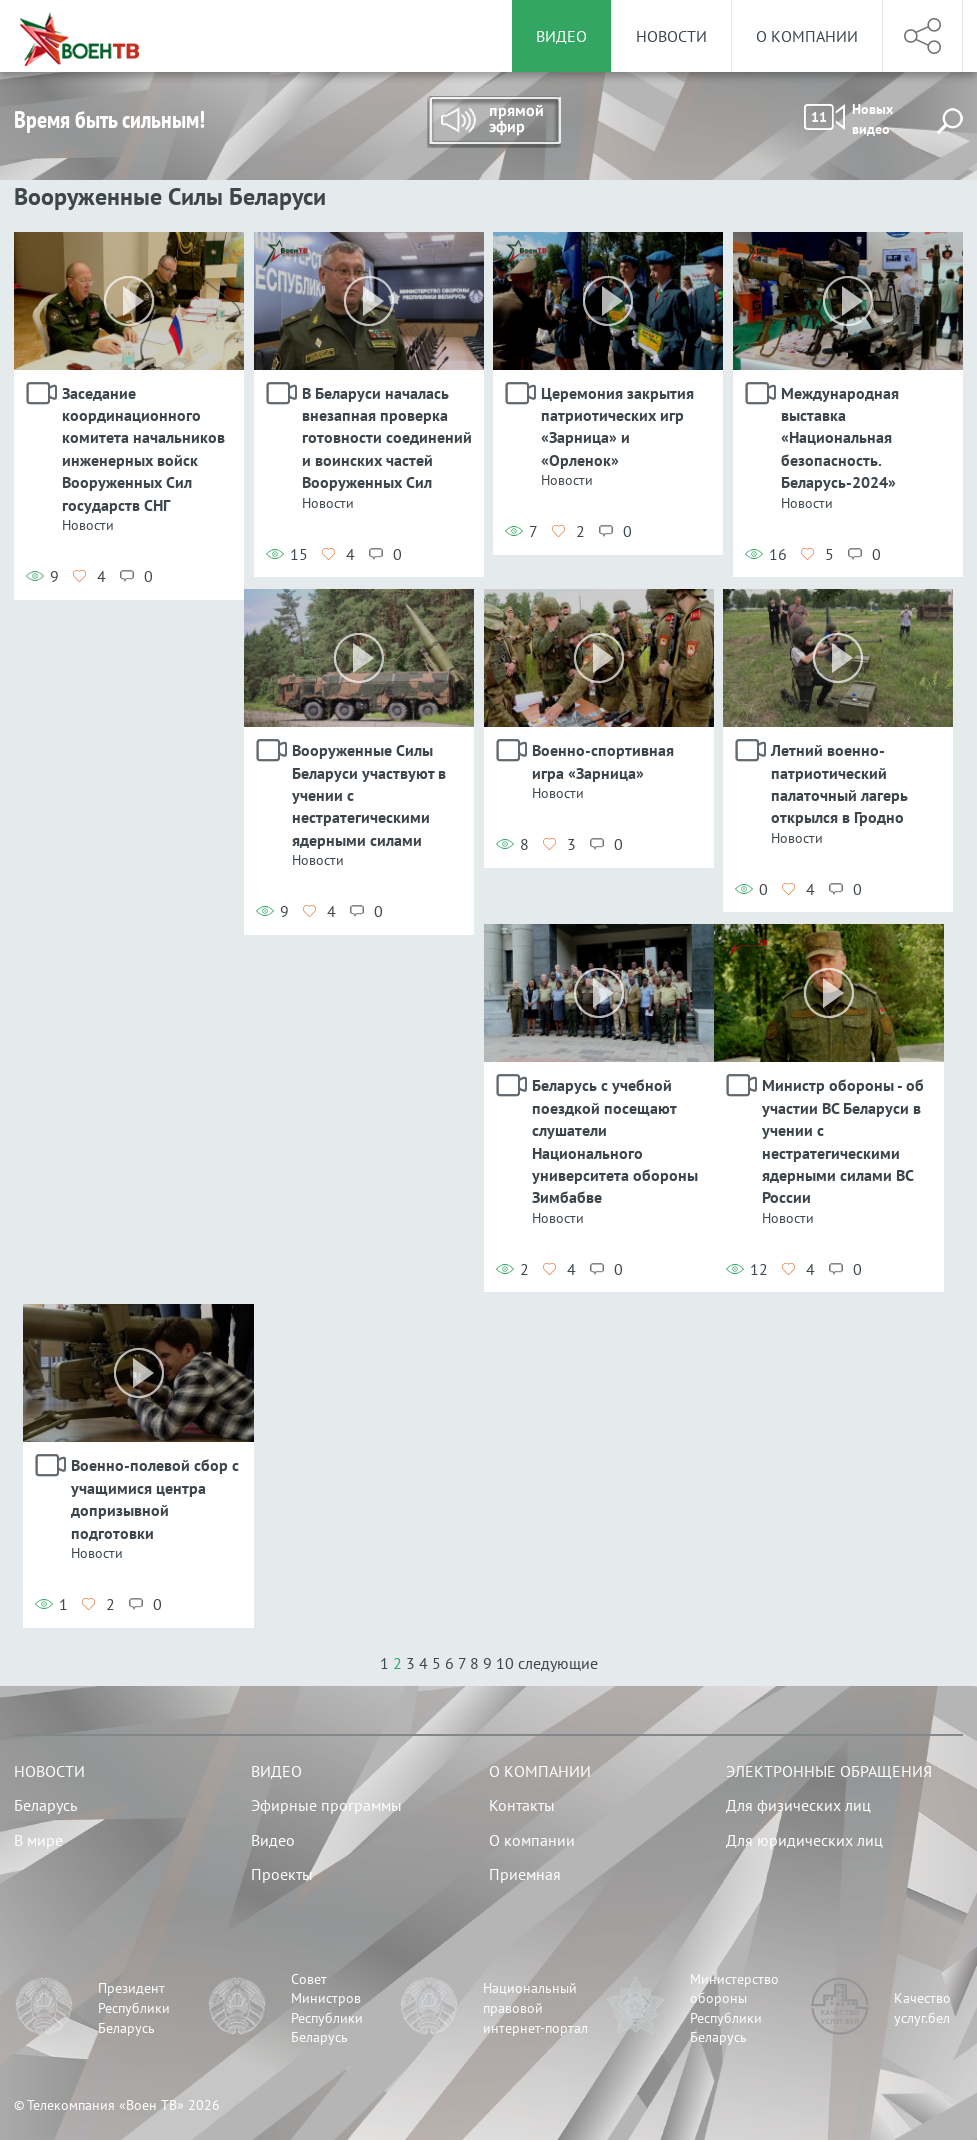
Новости (671, 36)
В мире (38, 1840)
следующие (558, 1663)
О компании (807, 36)
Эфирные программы (326, 1805)
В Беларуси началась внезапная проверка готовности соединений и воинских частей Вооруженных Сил (387, 438)
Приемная (525, 1874)
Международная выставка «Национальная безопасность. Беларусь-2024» (840, 438)
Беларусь (45, 1805)
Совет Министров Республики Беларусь (327, 2008)
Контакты (522, 1805)
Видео (276, 1771)
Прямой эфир (494, 122)
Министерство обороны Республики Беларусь (734, 2008)
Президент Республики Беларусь (134, 2007)
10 (505, 1663)
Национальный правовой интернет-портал (535, 2007)
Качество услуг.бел (922, 2008)
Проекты (282, 1874)
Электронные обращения (829, 1771)
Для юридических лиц (804, 1840)
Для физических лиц (798, 1805)
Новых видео (848, 119)
